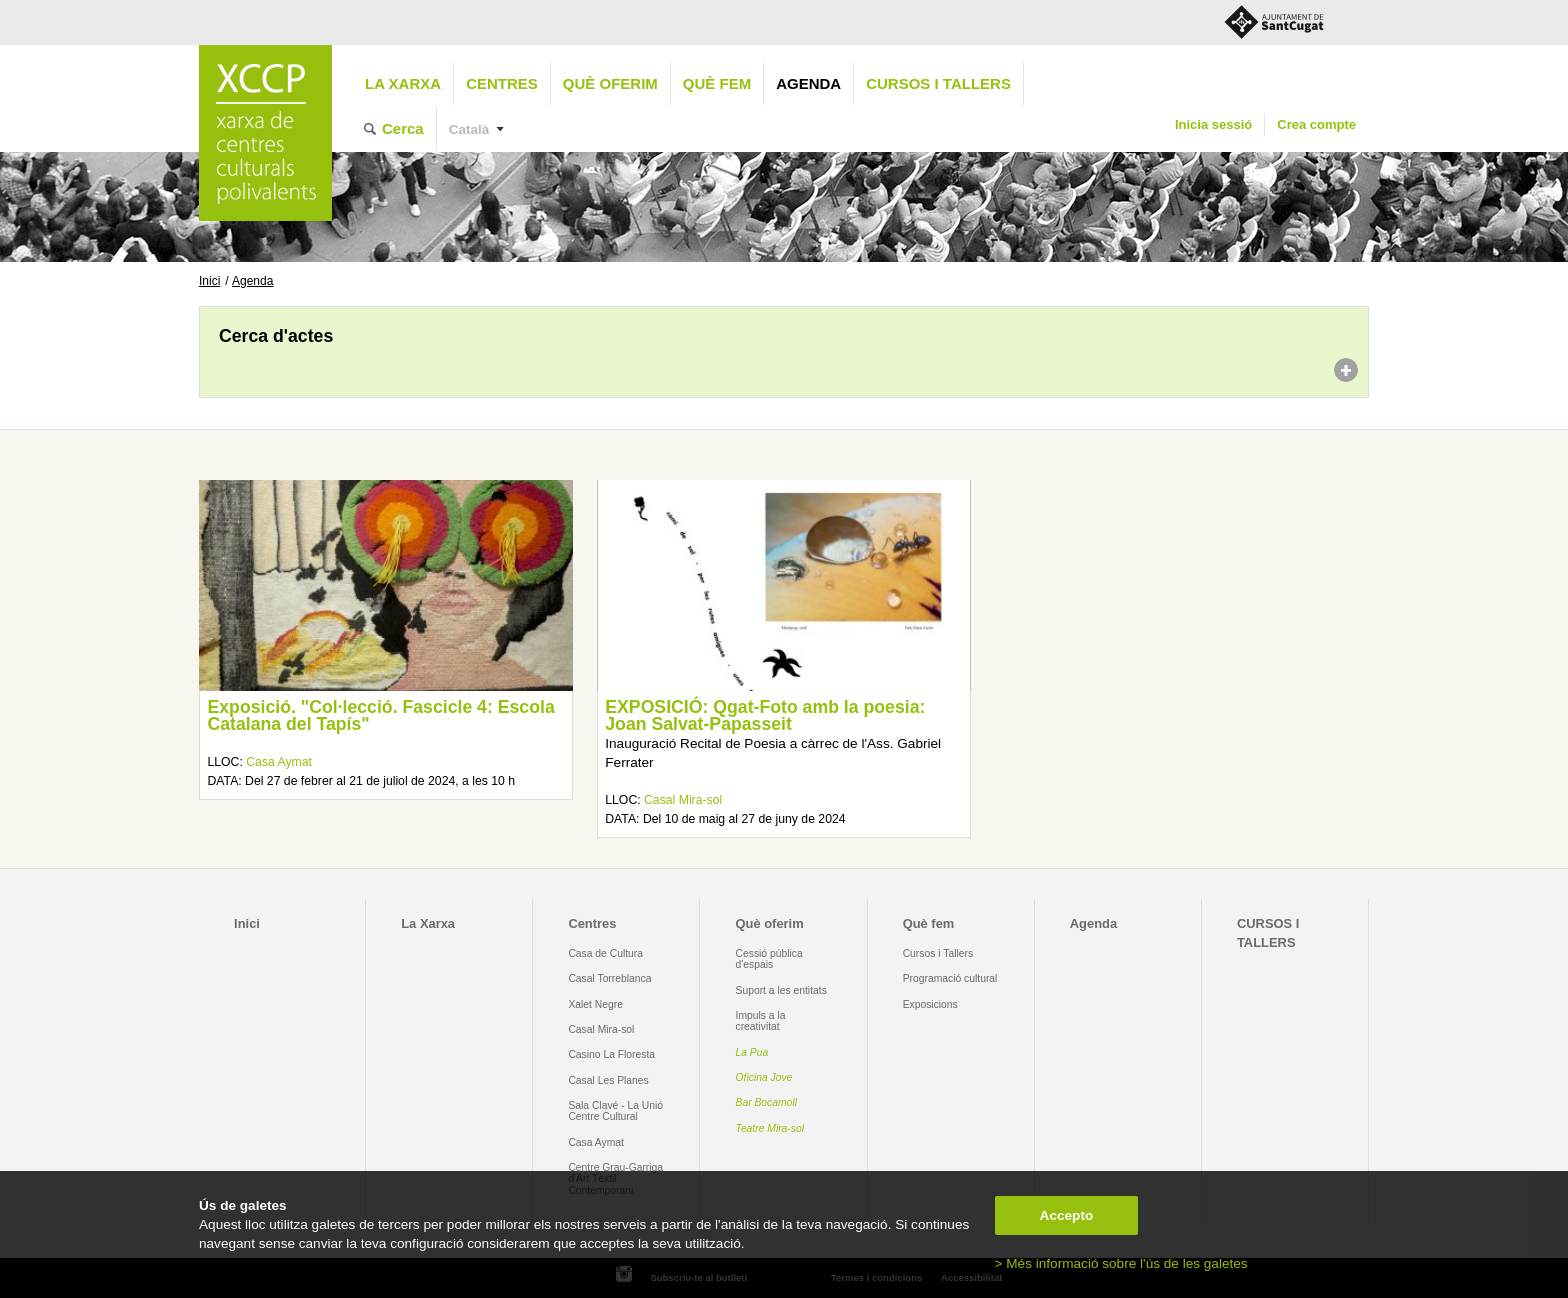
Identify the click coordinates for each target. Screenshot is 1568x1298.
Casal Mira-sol (683, 800)
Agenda (808, 83)
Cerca (403, 128)
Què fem (717, 83)
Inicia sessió (1213, 124)
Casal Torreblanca (609, 978)
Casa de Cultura (605, 953)
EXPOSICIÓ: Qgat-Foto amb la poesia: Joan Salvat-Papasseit (765, 716)
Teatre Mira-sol (770, 1128)
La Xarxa (403, 83)
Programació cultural (950, 978)
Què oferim (610, 83)
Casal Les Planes (608, 1080)
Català (469, 129)
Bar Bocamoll (766, 1102)
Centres (502, 83)
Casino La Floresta (611, 1054)
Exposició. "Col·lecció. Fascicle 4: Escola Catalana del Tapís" (380, 716)
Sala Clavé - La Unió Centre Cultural (615, 1111)
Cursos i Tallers (938, 953)
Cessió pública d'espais (769, 959)
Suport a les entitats (781, 990)
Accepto (1067, 1215)
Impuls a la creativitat (761, 1021)
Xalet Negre (595, 1004)
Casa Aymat (279, 762)
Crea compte (1316, 124)
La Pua (752, 1052)
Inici (209, 281)
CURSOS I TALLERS (938, 83)
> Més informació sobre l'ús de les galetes (1121, 1263)
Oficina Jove (764, 1077)
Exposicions (930, 1004)
